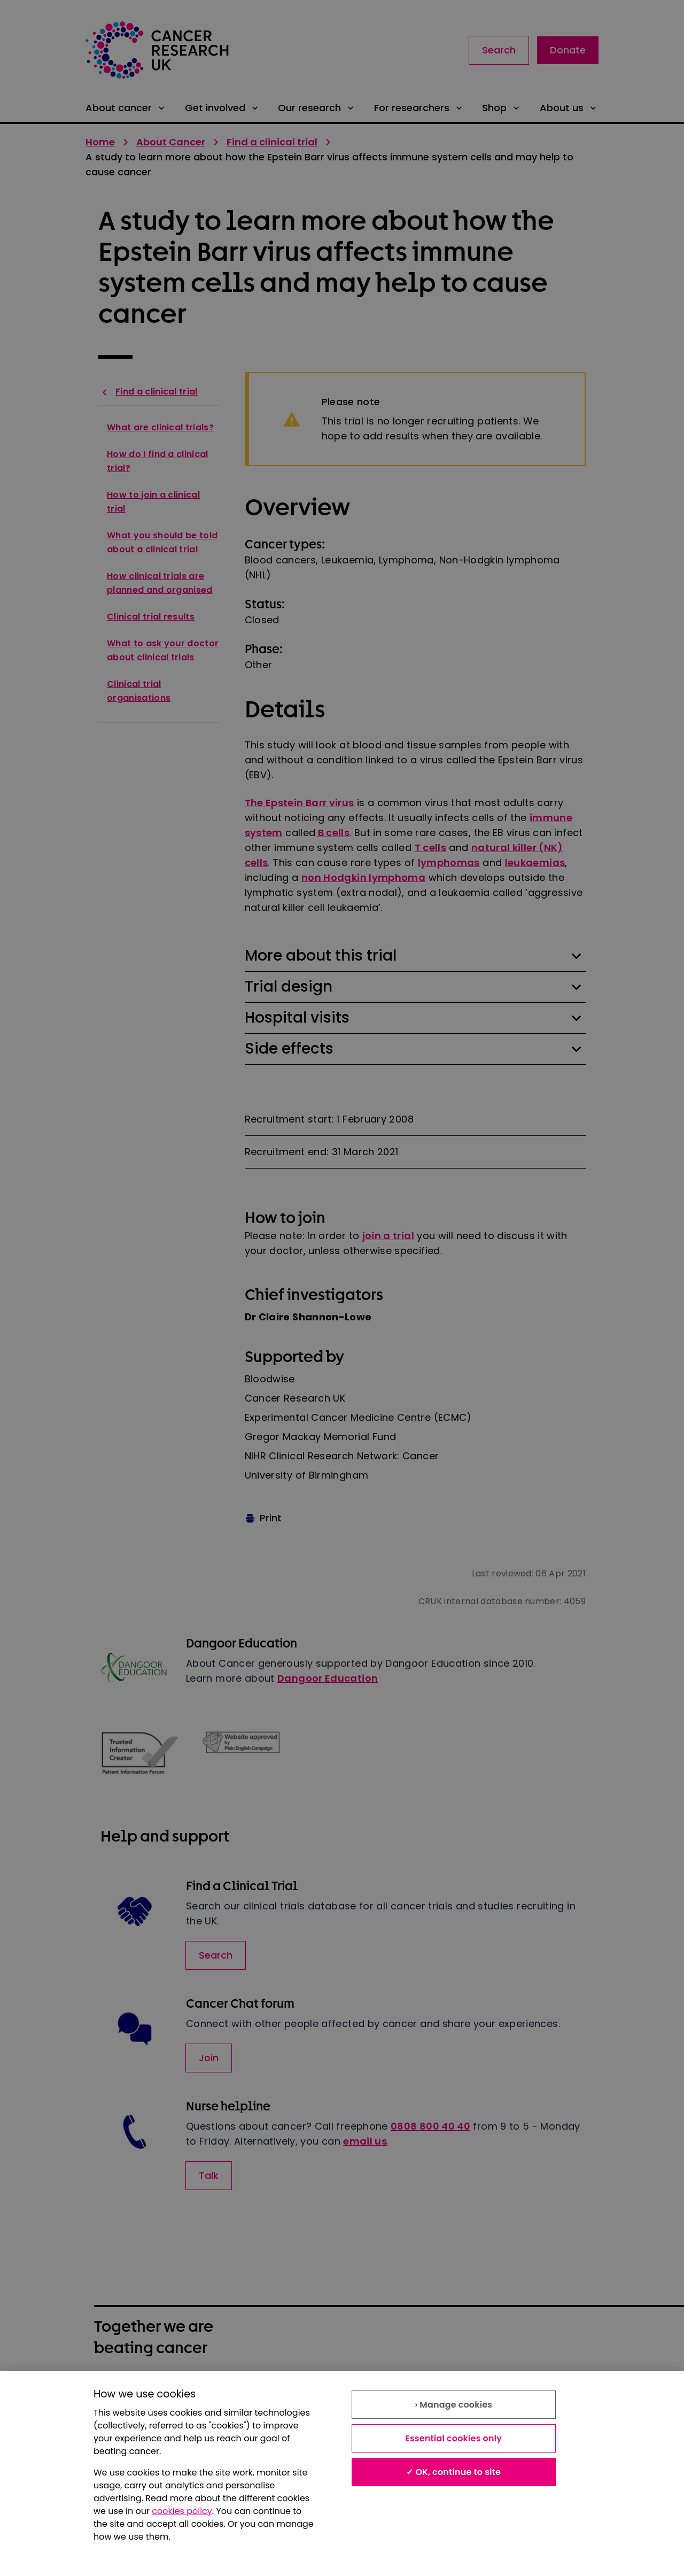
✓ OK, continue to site (453, 2472)
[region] (342, 2473)
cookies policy (182, 2511)
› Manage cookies (453, 2405)
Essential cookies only (453, 2438)
